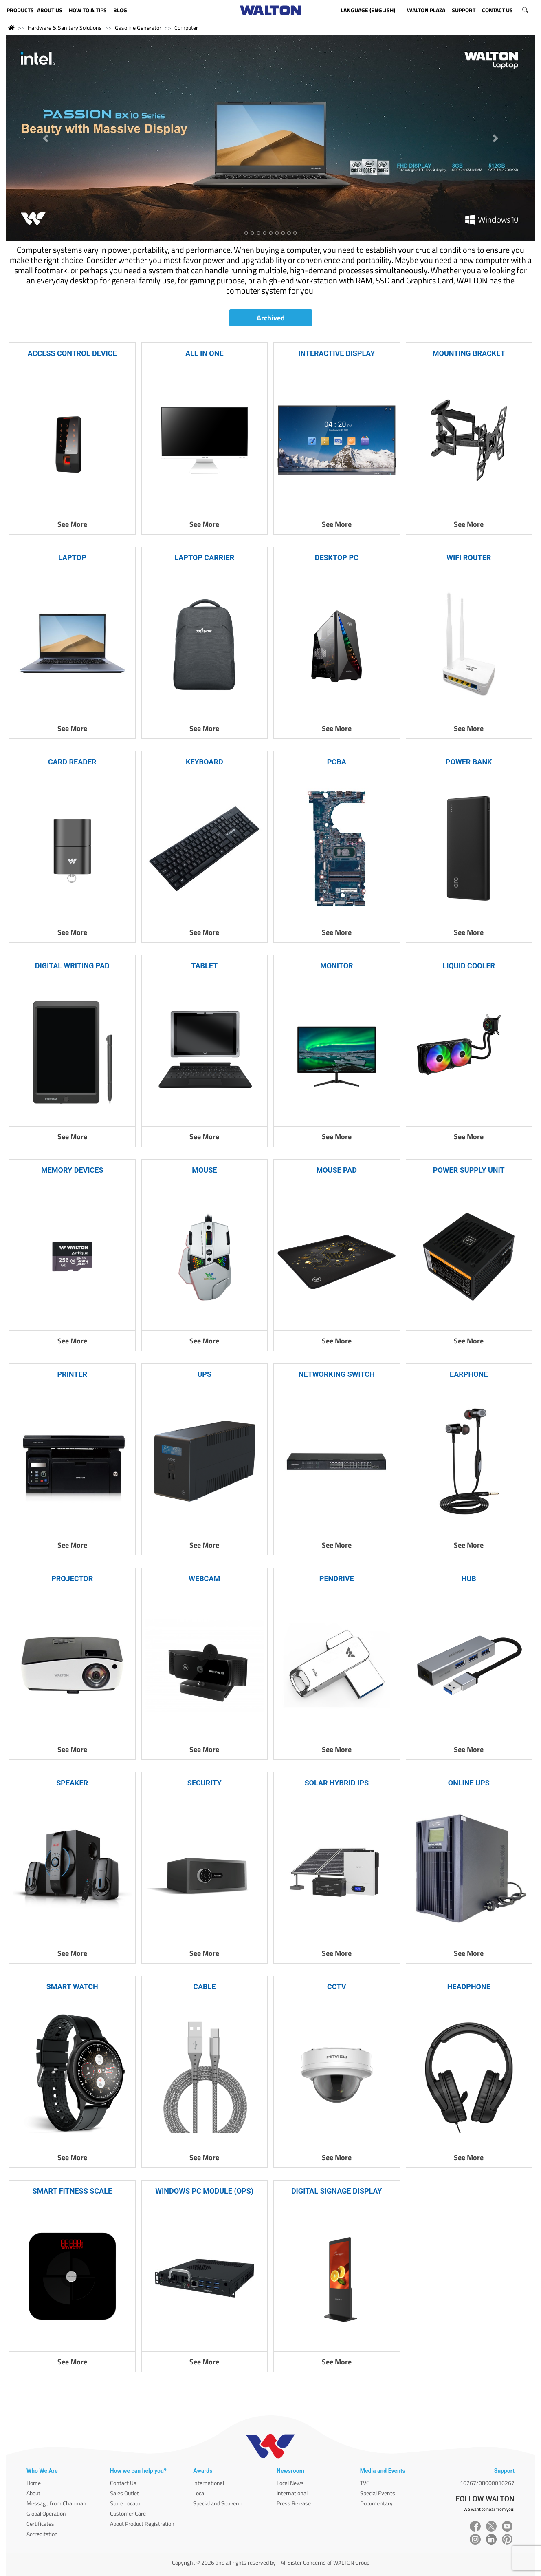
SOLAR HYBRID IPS (336, 1782)
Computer (186, 27)
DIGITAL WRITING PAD (72, 965)
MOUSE (204, 1170)
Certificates (40, 2523)
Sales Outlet (124, 2493)
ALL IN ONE (204, 353)
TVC (364, 2483)
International (208, 2483)
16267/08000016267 (487, 2483)
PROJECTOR (72, 1578)
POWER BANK (469, 762)
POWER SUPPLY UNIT (469, 1170)
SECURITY (204, 1782)
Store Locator (126, 2503)
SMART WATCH (72, 1986)
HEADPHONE (468, 1986)
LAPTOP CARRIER (204, 557)
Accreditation (42, 2534)
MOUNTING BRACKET (469, 353)
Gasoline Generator (138, 27)
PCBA (336, 762)
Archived (271, 317)
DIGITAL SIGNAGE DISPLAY (336, 2191)
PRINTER (72, 1374)
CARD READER (72, 762)
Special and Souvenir (217, 2503)
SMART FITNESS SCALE (72, 2191)
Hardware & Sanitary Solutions (65, 27)
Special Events (377, 2493)
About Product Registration (142, 2523)
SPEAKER (72, 1782)
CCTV (336, 1986)
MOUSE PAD (336, 1170)
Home (33, 2483)
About (33, 2493)
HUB (469, 1578)
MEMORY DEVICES (72, 1170)
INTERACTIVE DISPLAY (336, 353)
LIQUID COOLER (468, 965)
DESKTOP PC (336, 557)
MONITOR (336, 965)
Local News (290, 2483)
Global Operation (46, 2513)
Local (199, 2493)
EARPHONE (469, 1374)
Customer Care (128, 2513)
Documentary (376, 2503)
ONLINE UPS (469, 1782)
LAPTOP (72, 557)
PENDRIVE (336, 1578)
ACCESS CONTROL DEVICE (72, 353)
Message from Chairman (56, 2503)
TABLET (204, 965)
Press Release (294, 2503)
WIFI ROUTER (468, 557)
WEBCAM (204, 1578)
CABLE (204, 1986)
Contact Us (123, 2483)
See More (72, 524)
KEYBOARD (204, 762)
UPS (204, 1374)
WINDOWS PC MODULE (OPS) (204, 2191)
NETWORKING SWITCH (337, 1374)
